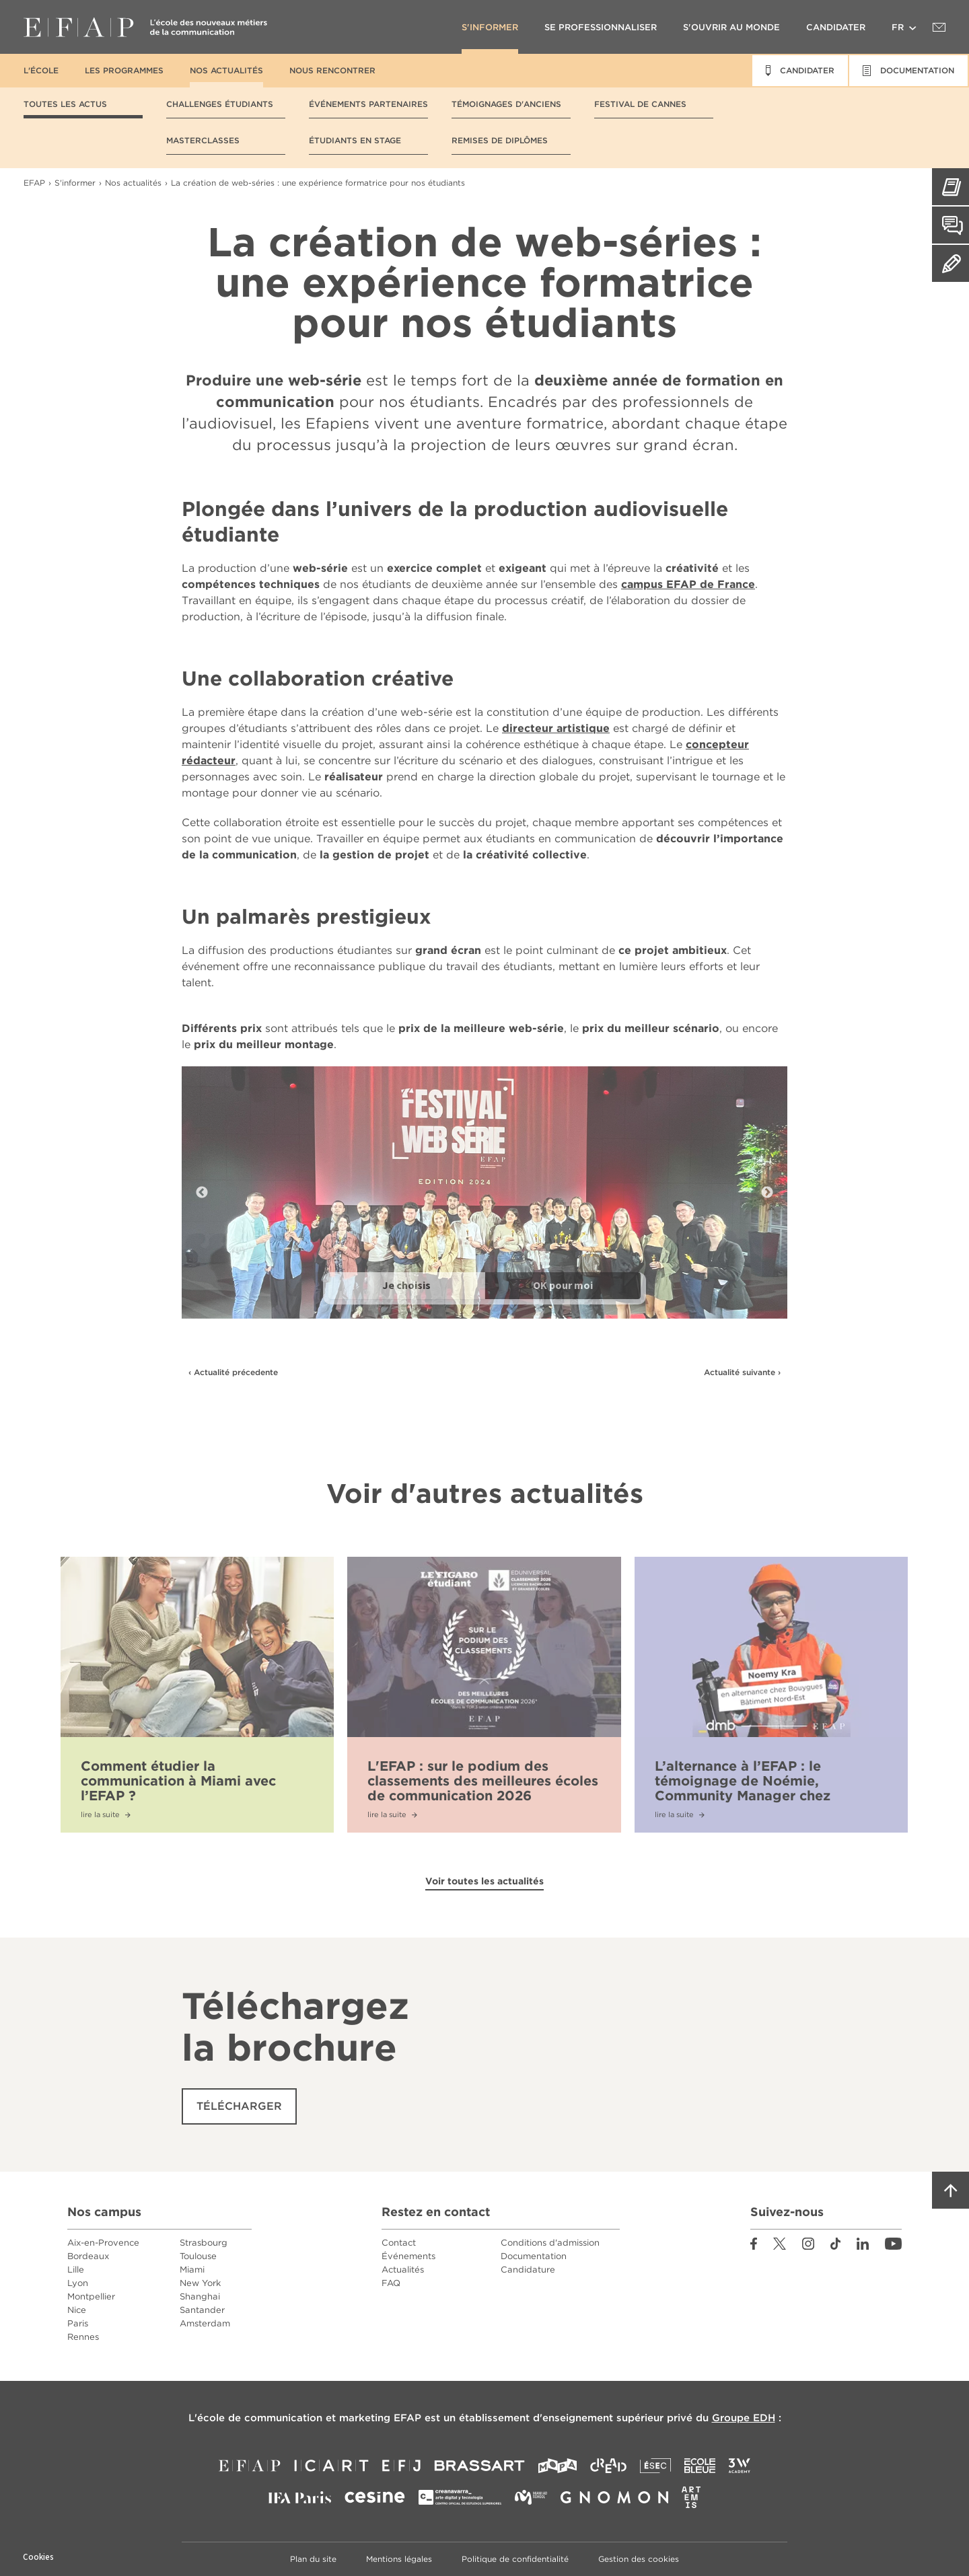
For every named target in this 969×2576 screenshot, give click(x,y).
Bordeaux (88, 2256)
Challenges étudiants (219, 104)
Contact (399, 2243)
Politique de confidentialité (515, 2559)
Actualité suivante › (742, 1372)
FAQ (391, 2283)
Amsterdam (205, 2323)
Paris (77, 2323)
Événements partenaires (368, 104)
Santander (202, 2310)
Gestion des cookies (638, 2559)
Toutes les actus (65, 104)
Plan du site (313, 2559)
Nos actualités (226, 70)
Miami (192, 2270)
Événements (408, 2256)
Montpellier (91, 2296)
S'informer (490, 27)
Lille (75, 2270)
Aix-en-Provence (103, 2243)
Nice (76, 2310)
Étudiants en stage (355, 140)
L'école (41, 70)
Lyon (77, 2283)
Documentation (534, 2256)
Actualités (403, 2270)
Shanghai (200, 2296)
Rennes (83, 2337)
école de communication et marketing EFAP (309, 2418)
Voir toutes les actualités (484, 1881)
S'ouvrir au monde (731, 27)
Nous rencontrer (332, 70)
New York (200, 2283)
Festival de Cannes (640, 104)
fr (898, 27)
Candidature (528, 2270)
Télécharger (239, 2106)
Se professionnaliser (600, 27)
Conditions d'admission (550, 2243)
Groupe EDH (743, 2418)
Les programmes (124, 70)
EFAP (145, 27)
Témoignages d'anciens (506, 104)
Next (767, 1193)
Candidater (835, 27)
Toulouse (198, 2256)
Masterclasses (203, 140)
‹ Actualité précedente (233, 1372)
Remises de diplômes (500, 140)
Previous (202, 1193)
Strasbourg (203, 2243)
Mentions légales (399, 2559)
